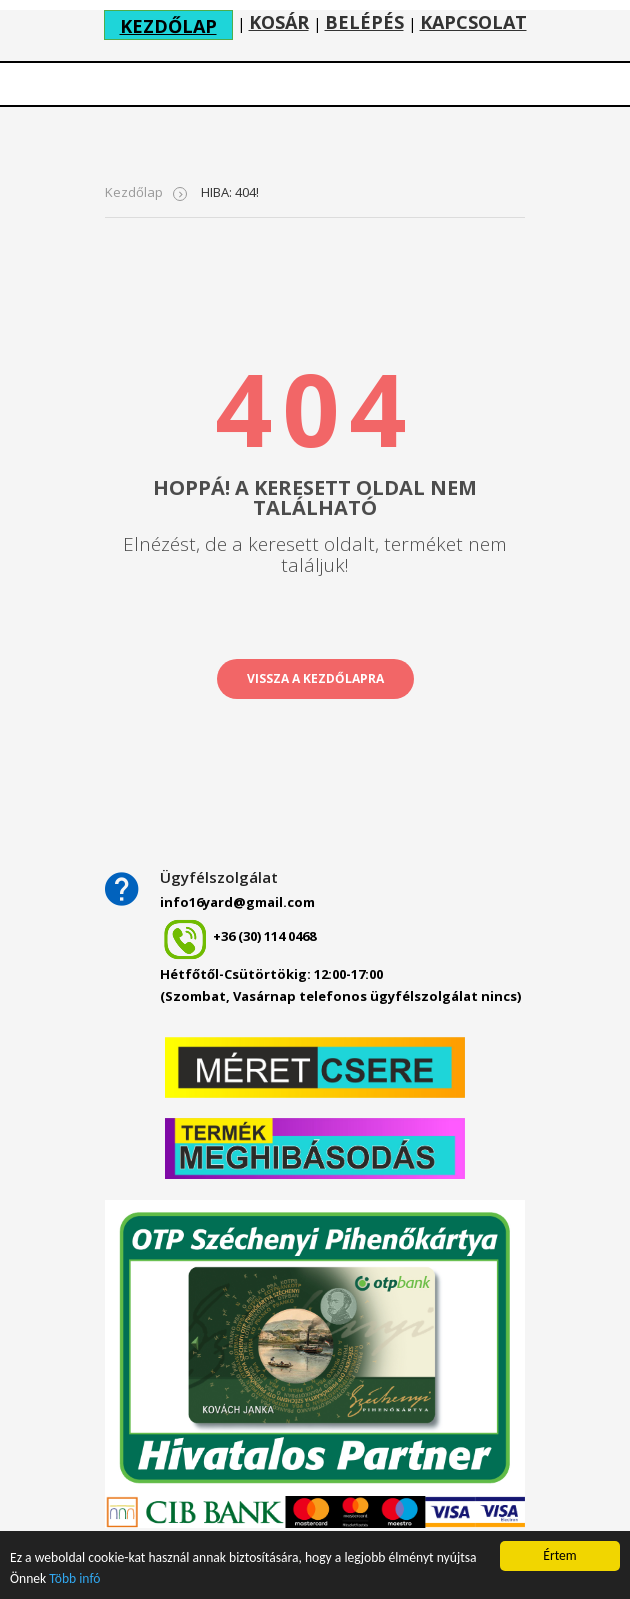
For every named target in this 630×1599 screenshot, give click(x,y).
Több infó (74, 1578)
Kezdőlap (134, 192)
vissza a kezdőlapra (315, 678)
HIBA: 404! (230, 192)
